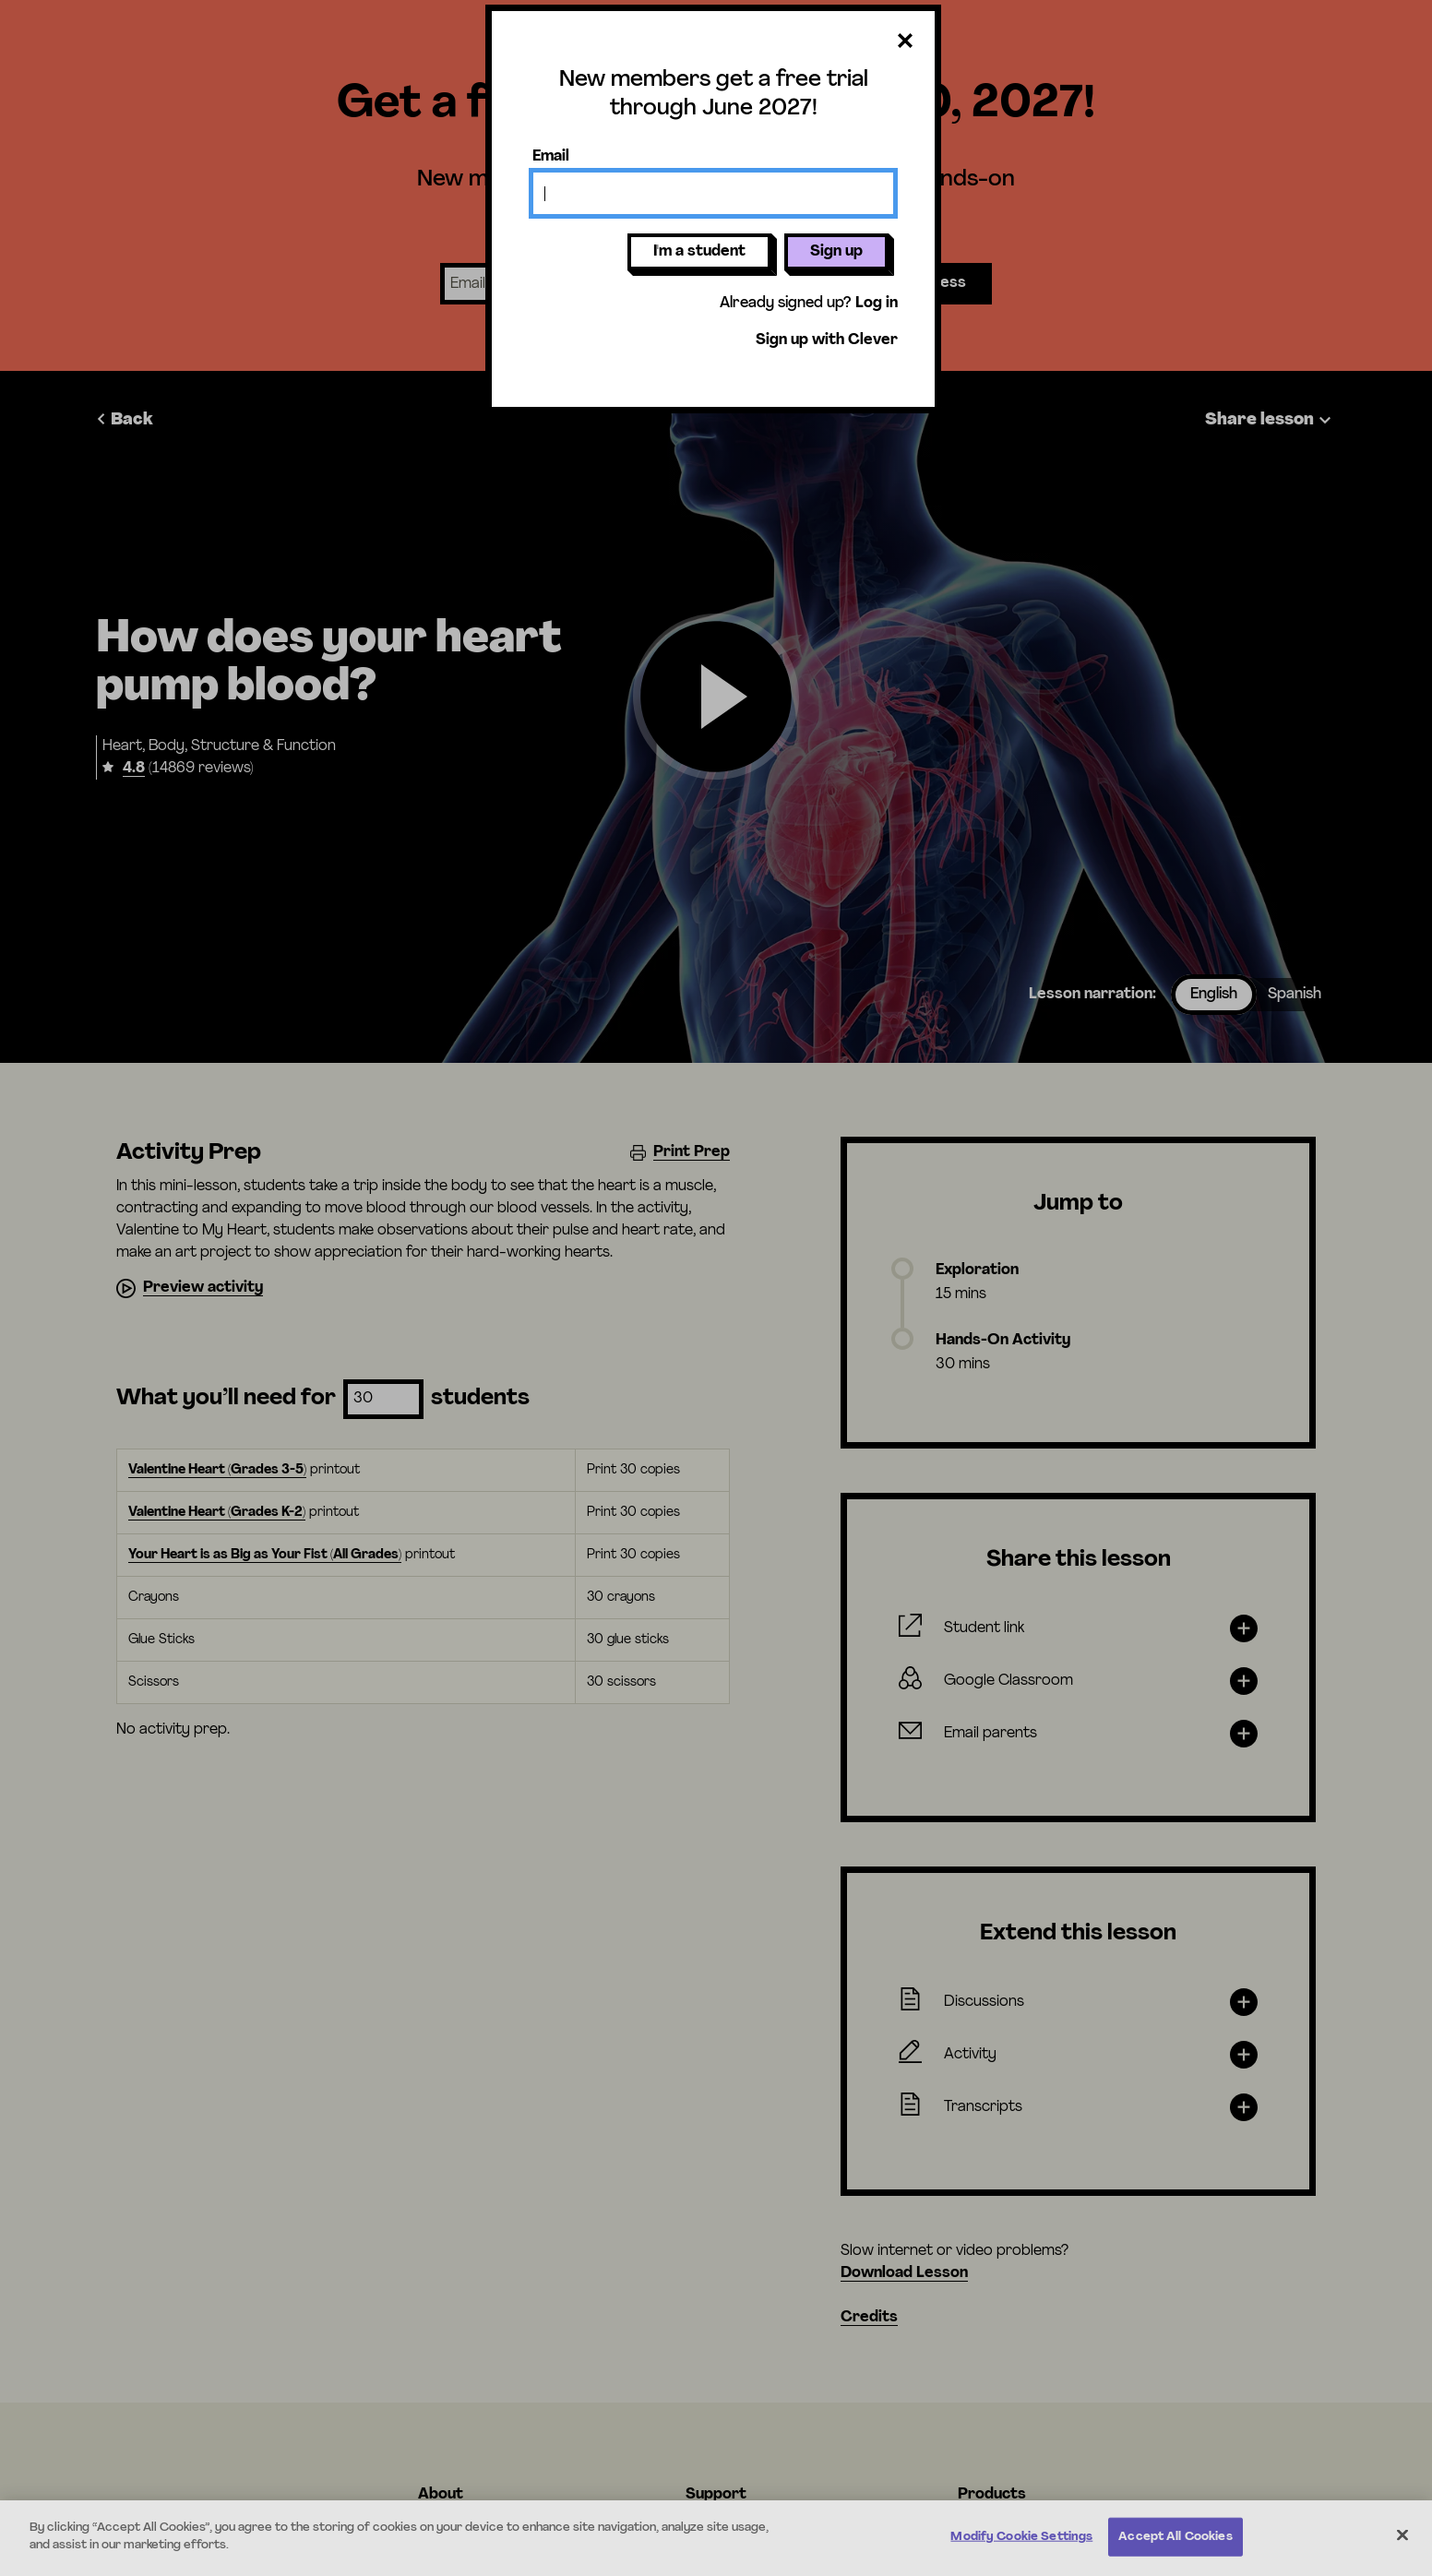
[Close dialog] (905, 42)
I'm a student (699, 251)
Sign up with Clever (827, 340)
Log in (876, 303)
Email (550, 156)
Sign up (836, 251)
